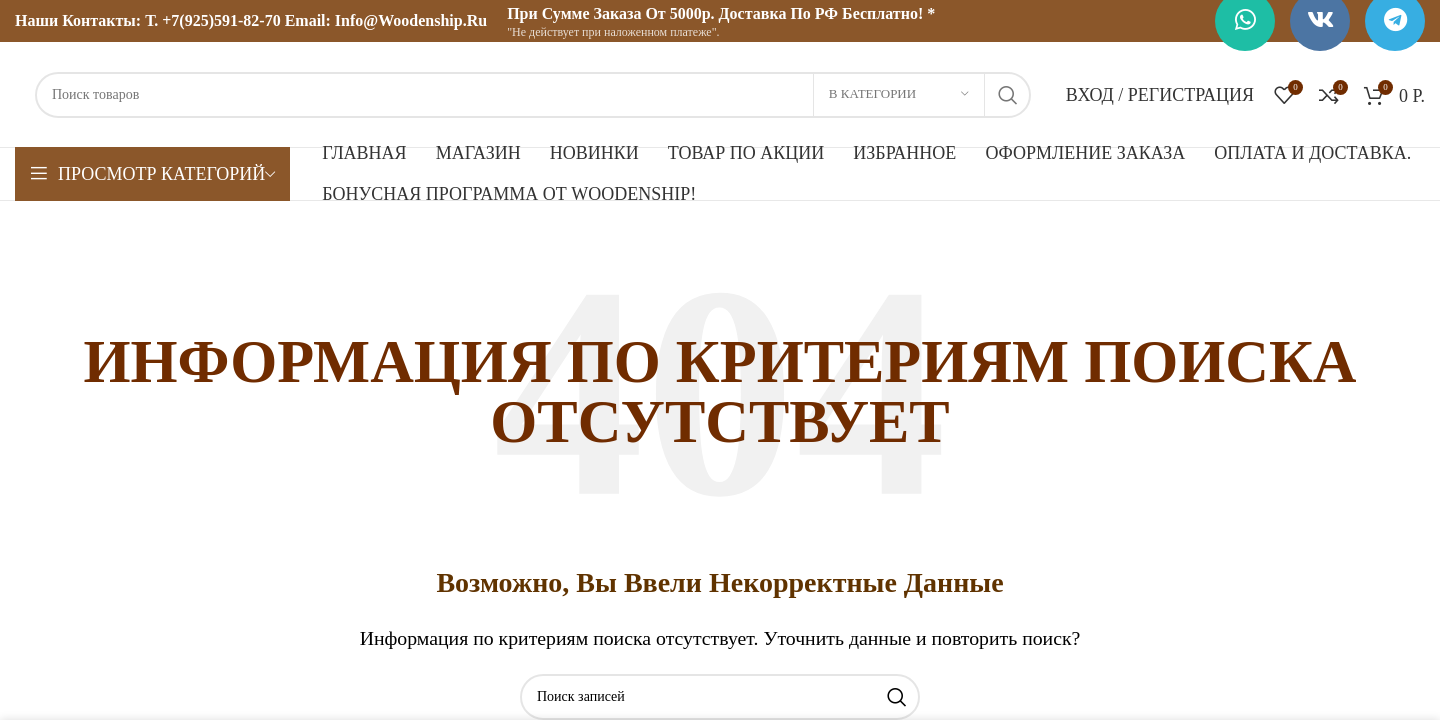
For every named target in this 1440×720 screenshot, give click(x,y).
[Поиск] (533, 95)
